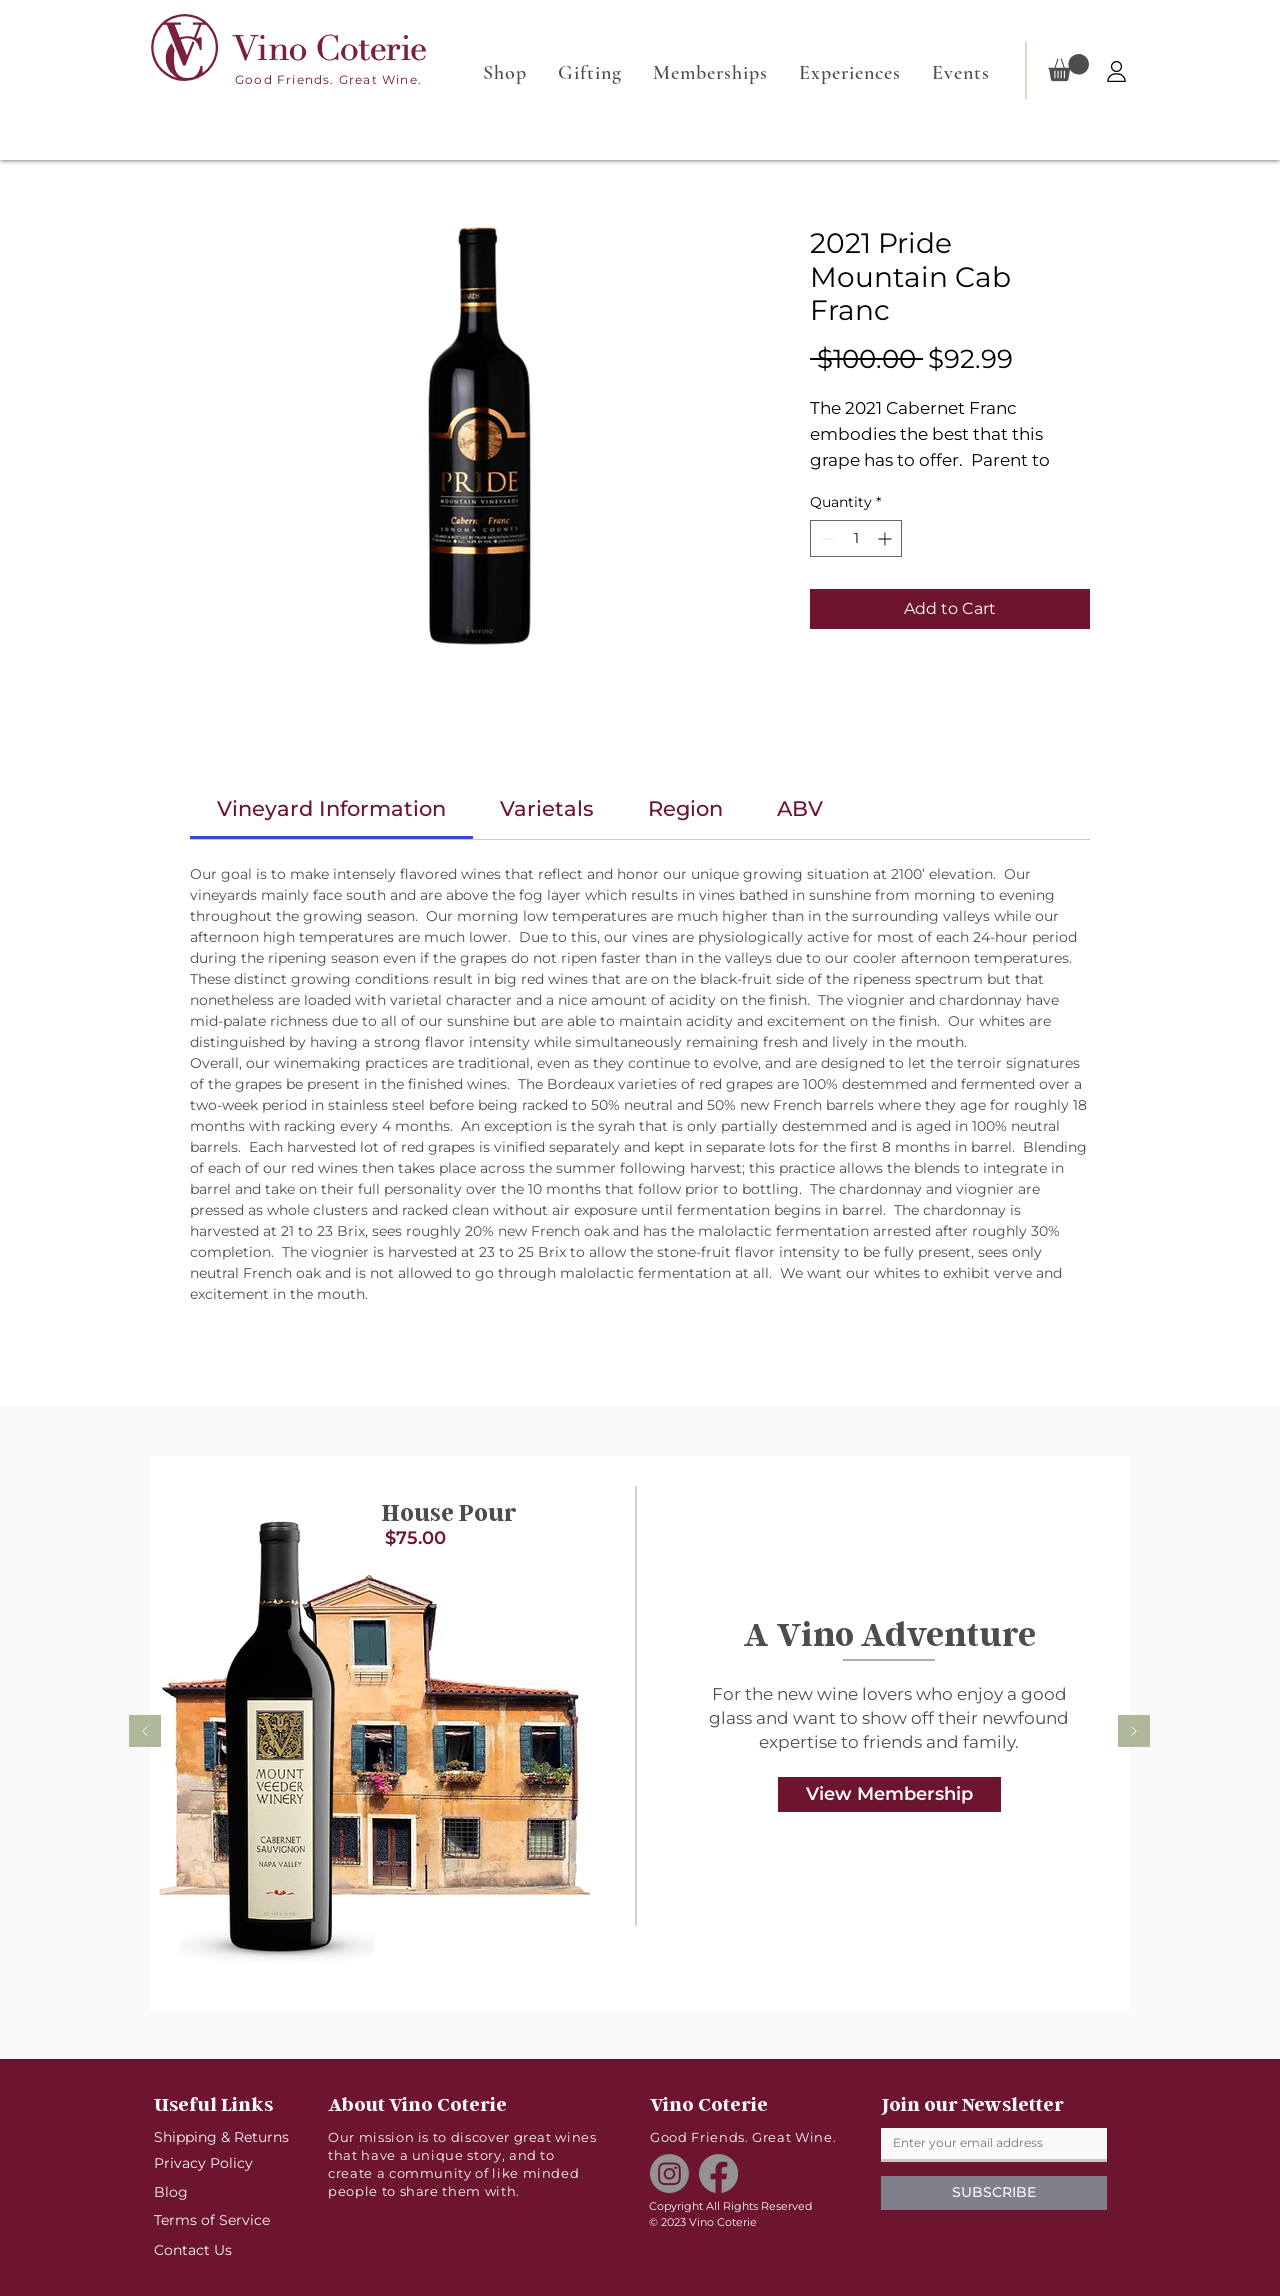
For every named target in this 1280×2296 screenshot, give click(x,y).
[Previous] (145, 1732)
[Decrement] (825, 538)
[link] (331, 808)
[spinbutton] (856, 538)
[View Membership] (889, 1794)
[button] (1068, 67)
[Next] (1134, 1732)
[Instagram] (669, 2173)
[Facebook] (718, 2173)
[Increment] (886, 538)
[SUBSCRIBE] (994, 2193)
